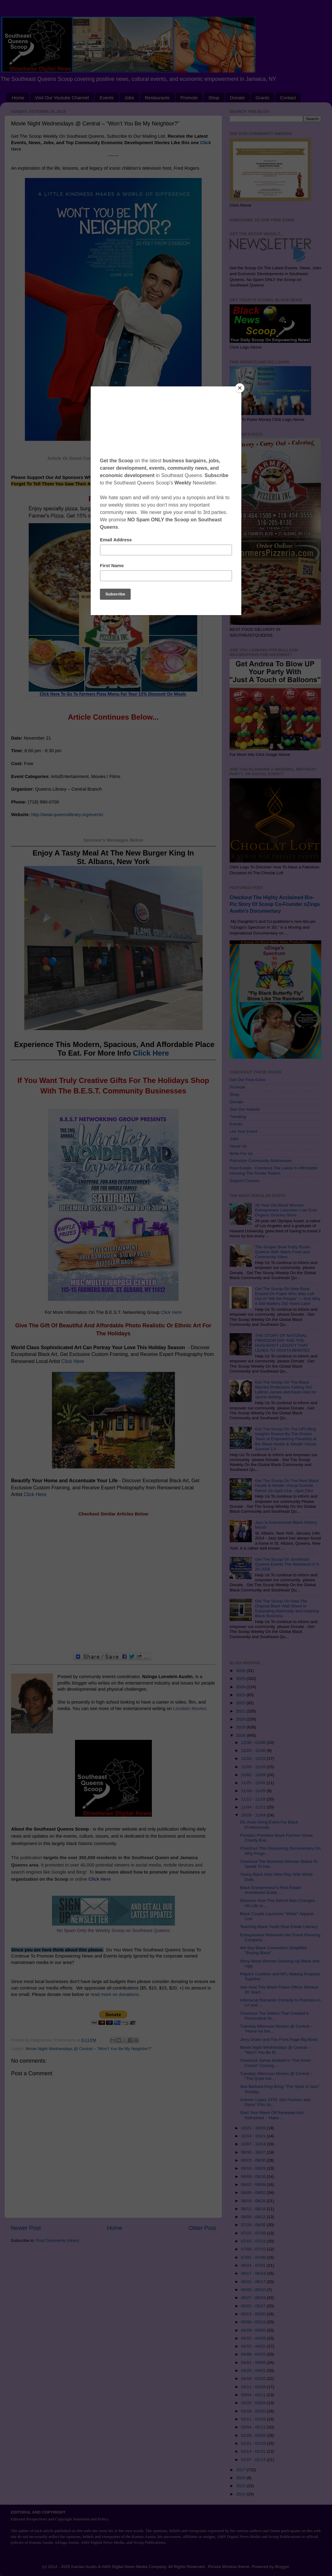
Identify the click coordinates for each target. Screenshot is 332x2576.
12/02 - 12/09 (254, 1774)
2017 (241, 2469)
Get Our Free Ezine (248, 1079)
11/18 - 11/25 (254, 1790)
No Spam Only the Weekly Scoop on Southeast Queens (113, 1930)
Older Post (202, 2228)
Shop (213, 97)
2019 (241, 1727)
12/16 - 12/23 (254, 1758)
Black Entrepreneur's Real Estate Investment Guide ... (270, 1890)
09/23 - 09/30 (254, 2160)
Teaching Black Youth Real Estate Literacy (279, 1926)
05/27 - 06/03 (254, 2297)
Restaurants (157, 97)
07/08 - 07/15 (254, 2249)
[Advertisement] (113, 1585)
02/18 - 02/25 (254, 2411)
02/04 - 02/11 (254, 2427)
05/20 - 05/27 (254, 2306)
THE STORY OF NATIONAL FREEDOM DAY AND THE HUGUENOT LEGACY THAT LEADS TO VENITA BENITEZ (282, 1343)
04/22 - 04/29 (254, 2338)
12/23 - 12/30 (254, 1750)
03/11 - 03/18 (254, 2386)
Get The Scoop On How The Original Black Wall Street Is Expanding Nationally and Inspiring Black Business (287, 1608)
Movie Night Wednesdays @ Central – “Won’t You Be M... (275, 2050)
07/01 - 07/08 (254, 2257)
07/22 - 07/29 (254, 2233)
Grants (262, 97)
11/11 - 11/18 (254, 1799)
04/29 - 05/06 (254, 2330)
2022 (241, 1703)
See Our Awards (245, 1109)
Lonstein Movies (189, 1708)
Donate (237, 97)
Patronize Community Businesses (261, 1160)
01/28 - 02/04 (254, 2435)
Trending (238, 1116)
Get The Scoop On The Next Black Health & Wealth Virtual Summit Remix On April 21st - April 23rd (286, 1485)
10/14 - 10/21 (254, 2136)
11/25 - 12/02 (254, 1782)
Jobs (129, 97)
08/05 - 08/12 (254, 2216)
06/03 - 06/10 (254, 2289)
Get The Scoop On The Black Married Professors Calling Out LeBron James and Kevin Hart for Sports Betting (285, 1390)
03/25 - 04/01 (254, 2370)
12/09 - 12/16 (254, 1766)
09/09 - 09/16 (254, 2176)
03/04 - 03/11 (254, 2394)
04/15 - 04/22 (254, 2346)
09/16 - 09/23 (254, 2168)
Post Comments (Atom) (57, 2240)
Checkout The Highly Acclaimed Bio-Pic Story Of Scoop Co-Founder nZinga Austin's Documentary (275, 904)
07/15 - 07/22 (254, 2241)
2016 (241, 2477)
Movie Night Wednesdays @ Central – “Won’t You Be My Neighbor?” (89, 2048)
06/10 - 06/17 (254, 2281)
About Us (238, 1146)
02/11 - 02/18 (254, 2419)
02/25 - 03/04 (254, 2402)
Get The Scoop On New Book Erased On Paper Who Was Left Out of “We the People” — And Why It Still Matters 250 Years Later (287, 1296)
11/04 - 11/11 (254, 1807)
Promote (189, 97)
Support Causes (244, 1180)
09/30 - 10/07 (254, 2152)
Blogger (282, 2566)
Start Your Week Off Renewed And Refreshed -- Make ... (272, 2115)
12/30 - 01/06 (254, 1742)
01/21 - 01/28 (254, 2443)
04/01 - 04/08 (254, 2362)
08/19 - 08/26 (254, 2201)
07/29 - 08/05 (254, 2224)
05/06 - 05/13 (254, 2322)
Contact (288, 97)
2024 (241, 1687)
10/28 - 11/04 (254, 1815)
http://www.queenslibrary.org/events (68, 814)
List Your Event (243, 1131)
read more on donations (114, 1994)
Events (107, 97)
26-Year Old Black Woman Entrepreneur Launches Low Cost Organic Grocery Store (286, 1210)
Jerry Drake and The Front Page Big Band (279, 2039)
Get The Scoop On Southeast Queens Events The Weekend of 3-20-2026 (287, 1564)
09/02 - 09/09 (254, 2184)
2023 (241, 1695)
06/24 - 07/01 (254, 2265)
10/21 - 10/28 (254, 2128)
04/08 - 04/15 (254, 2354)
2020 (241, 1719)
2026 (241, 1670)
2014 (241, 2494)
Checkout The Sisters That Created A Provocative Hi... (274, 2016)
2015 (241, 2485)
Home (18, 97)
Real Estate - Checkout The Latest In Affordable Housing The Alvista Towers (273, 1170)
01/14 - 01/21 (254, 2451)
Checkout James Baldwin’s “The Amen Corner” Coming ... (275, 2063)
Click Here (151, 1053)
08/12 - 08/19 (254, 2209)
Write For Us (241, 1153)
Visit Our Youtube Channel (62, 97)
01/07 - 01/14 (254, 2459)
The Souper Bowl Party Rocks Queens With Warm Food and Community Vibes (282, 1252)
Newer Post (26, 2228)
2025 (241, 1678)
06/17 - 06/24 (254, 2273)
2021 (241, 1711)
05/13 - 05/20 (254, 2314)
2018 (241, 1735)
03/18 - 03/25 (254, 2378)
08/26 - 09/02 (254, 2192)
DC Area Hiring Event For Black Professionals (269, 1824)
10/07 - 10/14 (254, 2144)
